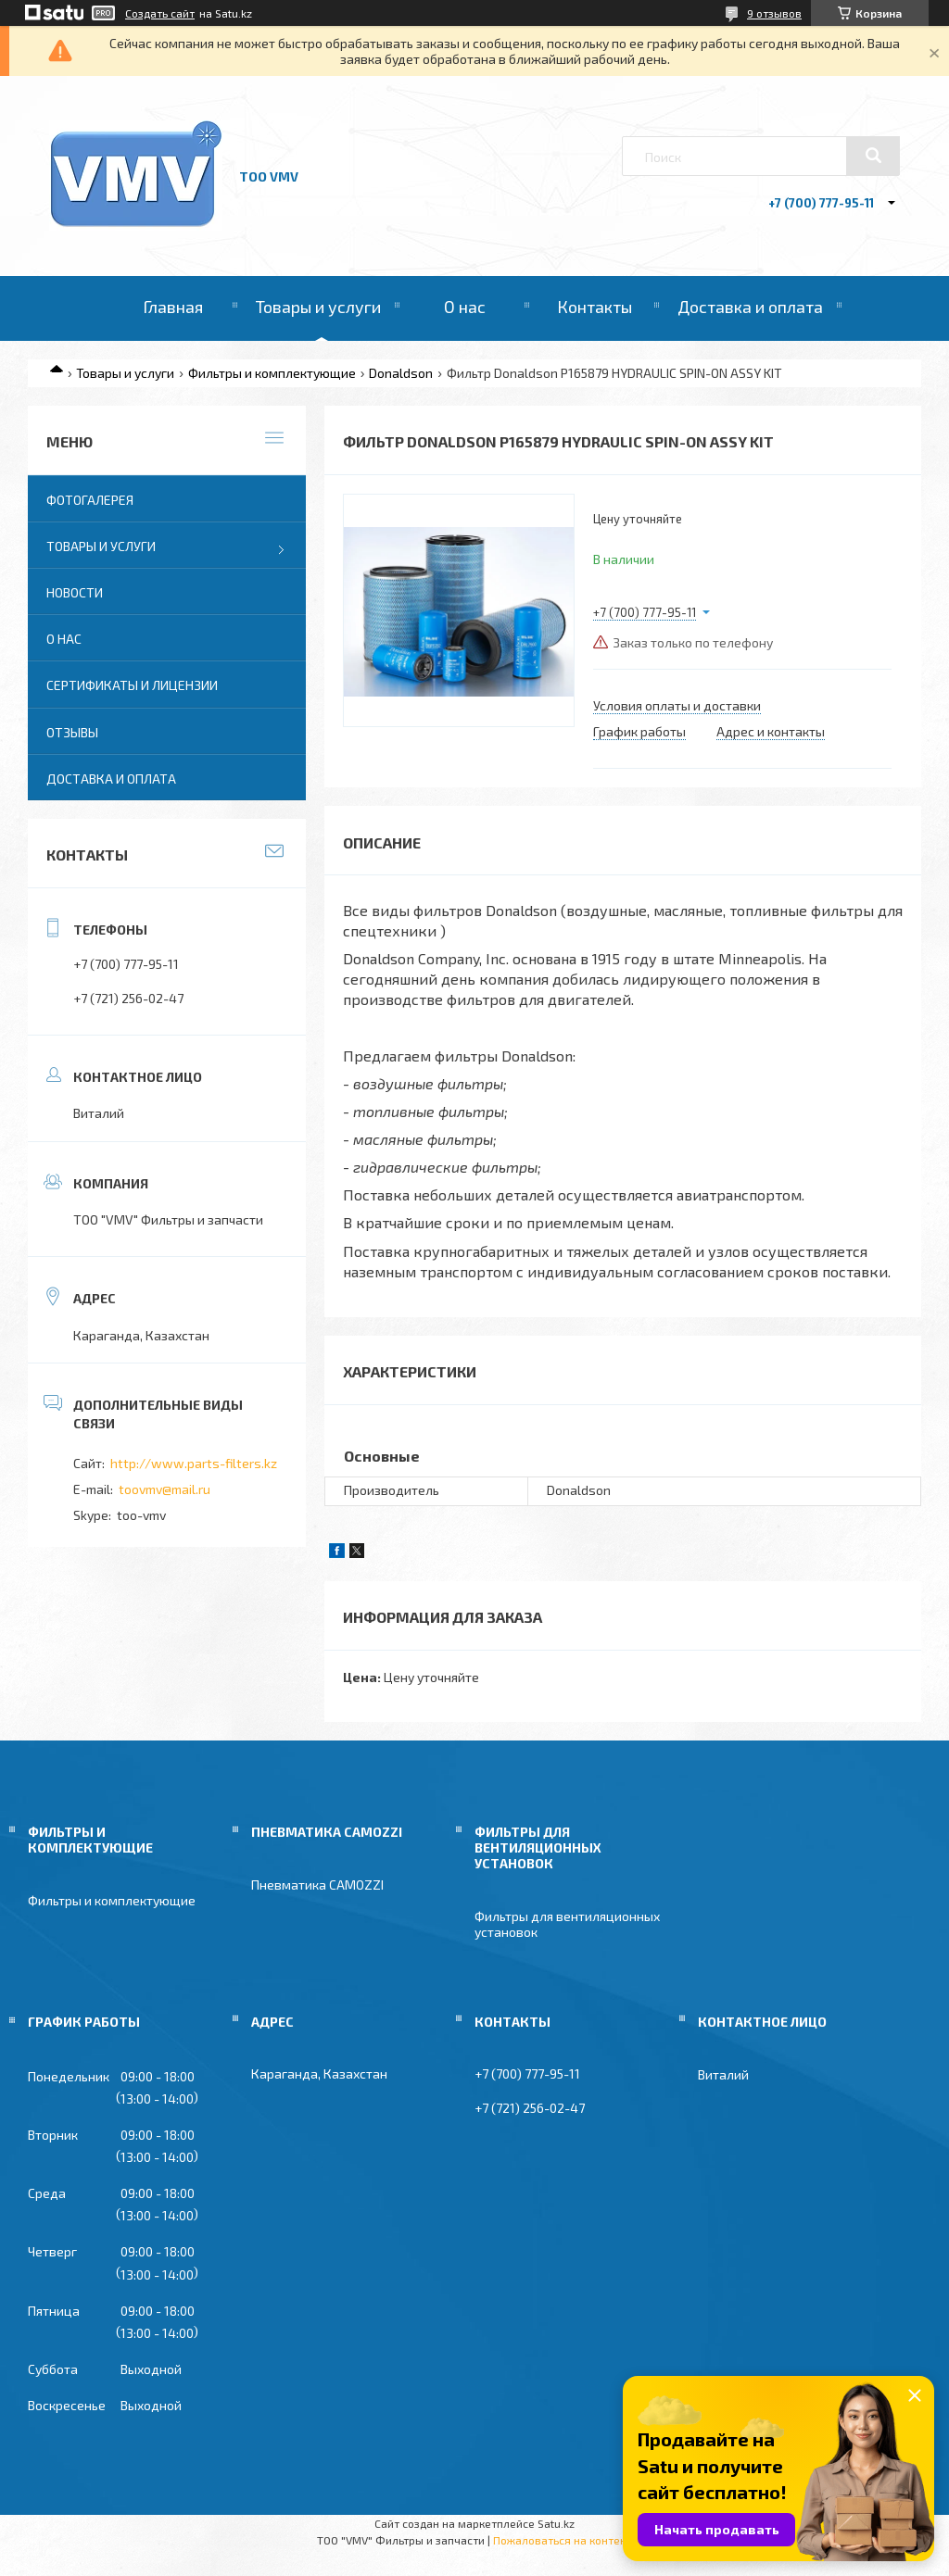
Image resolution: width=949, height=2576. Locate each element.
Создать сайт (160, 12)
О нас (465, 306)
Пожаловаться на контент (562, 2539)
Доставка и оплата (750, 306)
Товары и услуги (318, 306)
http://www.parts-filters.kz (193, 1463)
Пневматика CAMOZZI (317, 1884)
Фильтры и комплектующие (272, 373)
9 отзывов (774, 12)
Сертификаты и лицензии (132, 685)
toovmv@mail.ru (164, 1489)
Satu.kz (556, 2523)
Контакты (594, 306)
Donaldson (401, 373)
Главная (173, 306)
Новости (74, 592)
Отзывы (72, 732)
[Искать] (873, 155)
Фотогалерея (89, 500)
